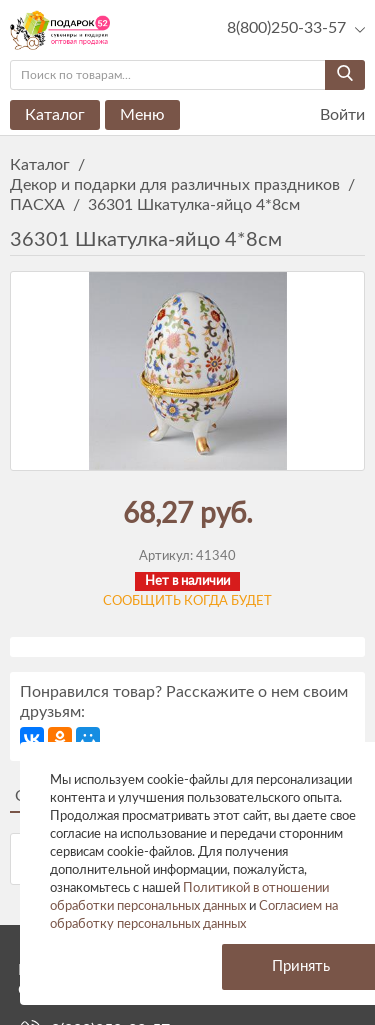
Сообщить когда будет (187, 601)
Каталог (55, 115)
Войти (330, 115)
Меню (142, 115)
